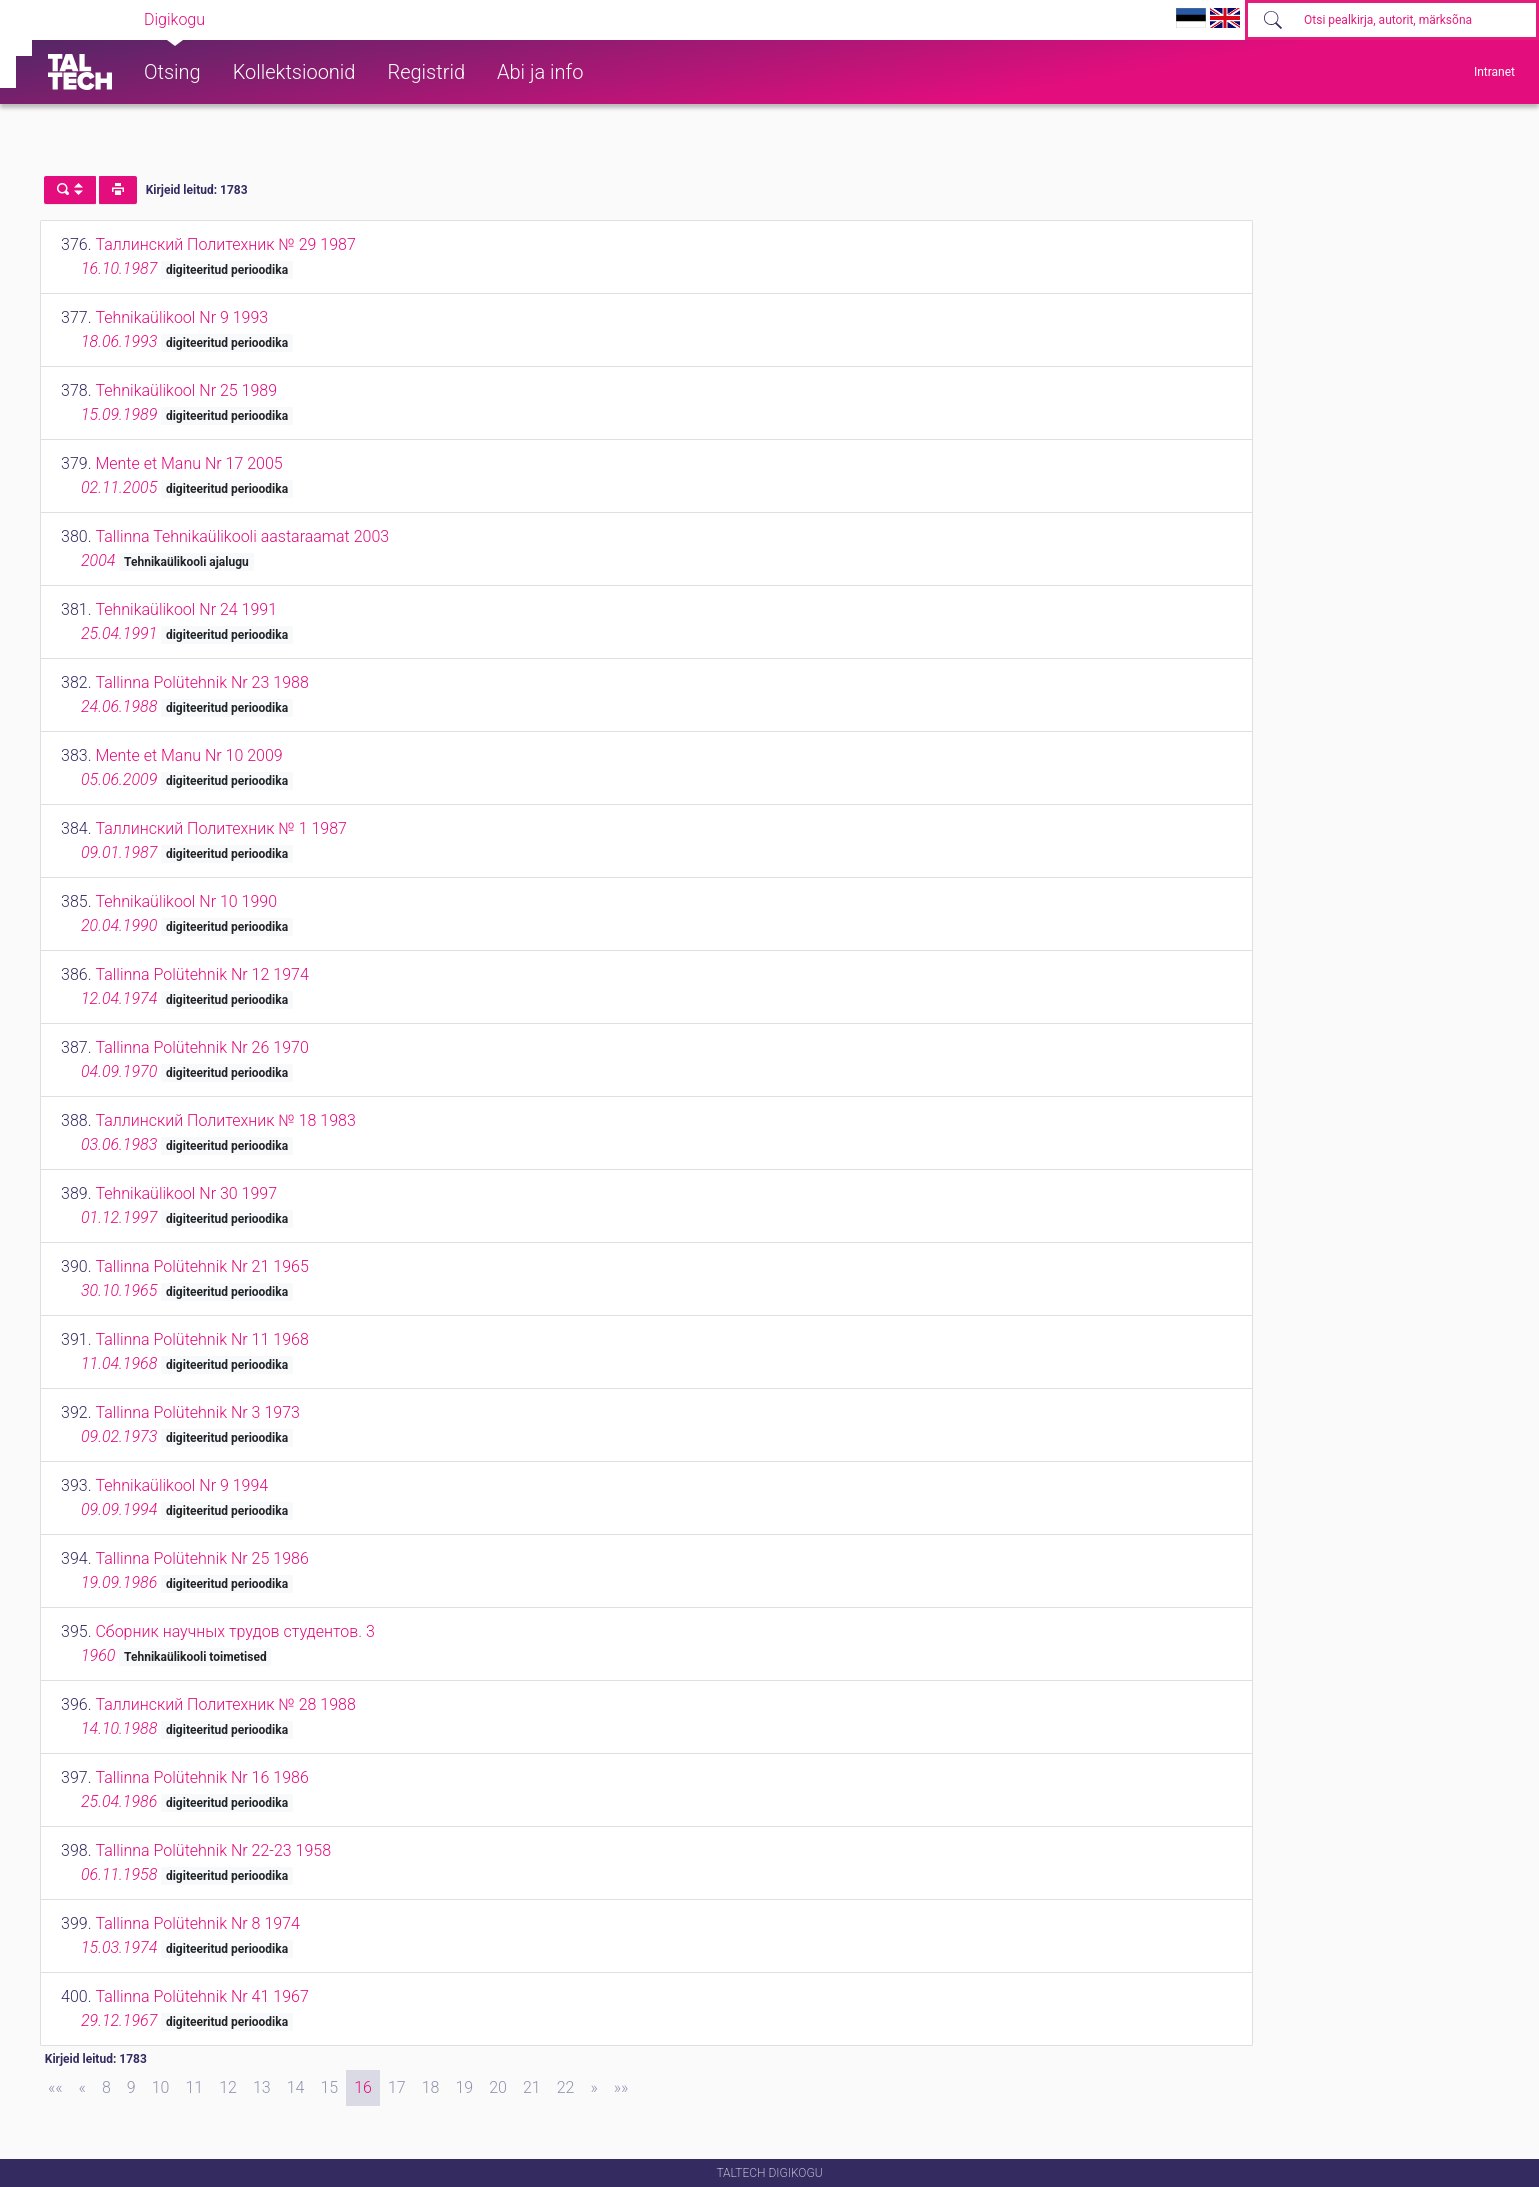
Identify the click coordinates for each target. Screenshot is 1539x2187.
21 (532, 2087)
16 (363, 2087)
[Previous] (82, 2088)
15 (329, 2087)
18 (431, 2087)
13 (262, 2087)
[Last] (621, 2088)
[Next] (593, 2088)
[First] (55, 2088)
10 (161, 2087)
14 (296, 2087)
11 (194, 2087)
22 (566, 2087)
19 (464, 2087)
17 (397, 2087)
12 (228, 2087)
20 (498, 2087)
